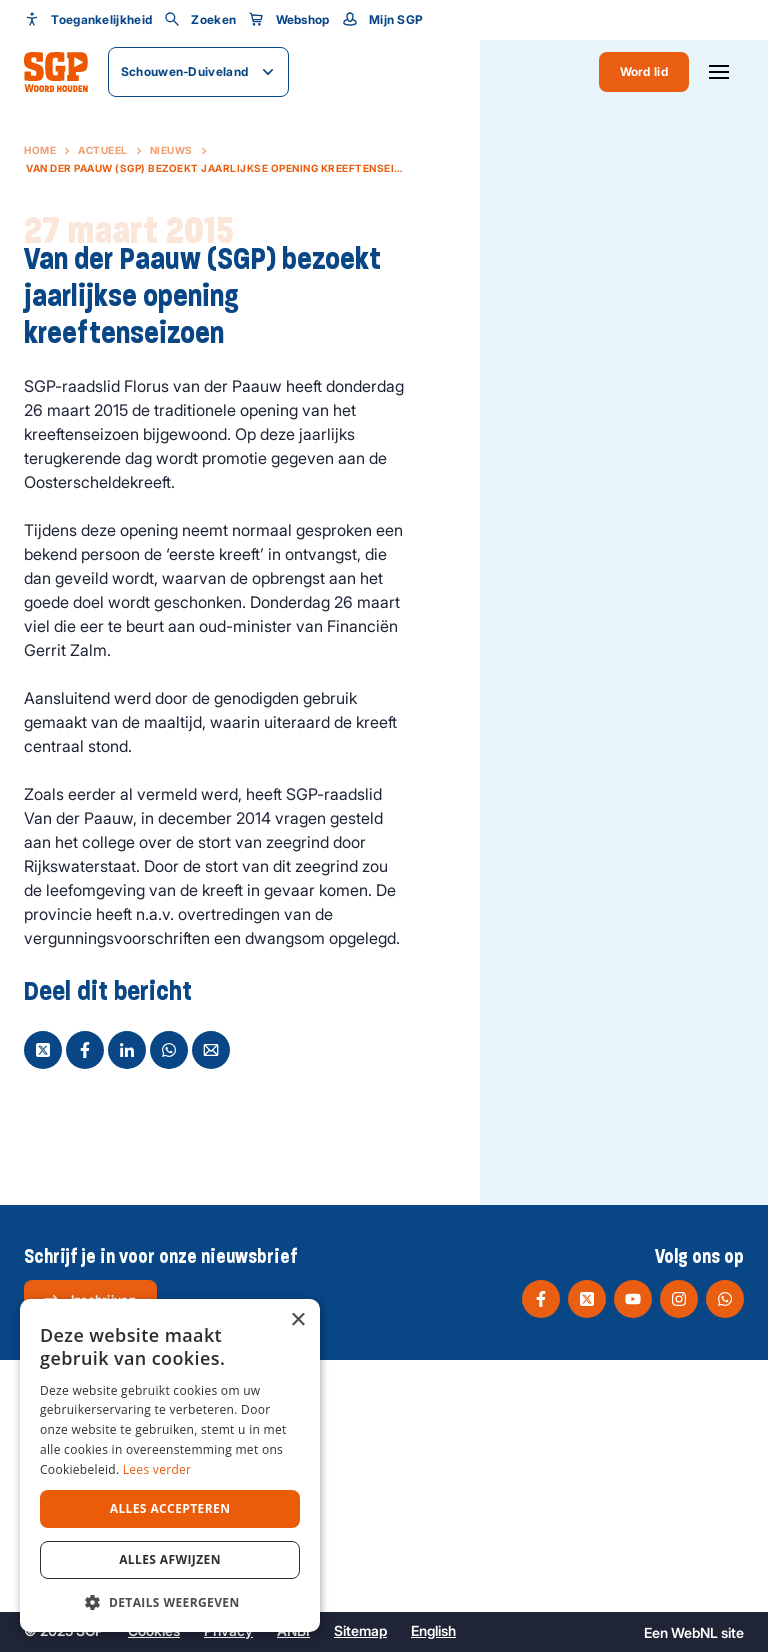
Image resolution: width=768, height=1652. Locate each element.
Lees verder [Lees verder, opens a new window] (157, 1469)
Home (40, 150)
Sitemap (360, 1630)
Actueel (103, 150)
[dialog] (170, 1465)
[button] (170, 1602)
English (433, 1630)
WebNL (694, 1632)
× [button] (297, 1320)
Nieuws (171, 150)
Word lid (644, 71)
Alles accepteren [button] (170, 1508)
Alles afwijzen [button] (170, 1559)
